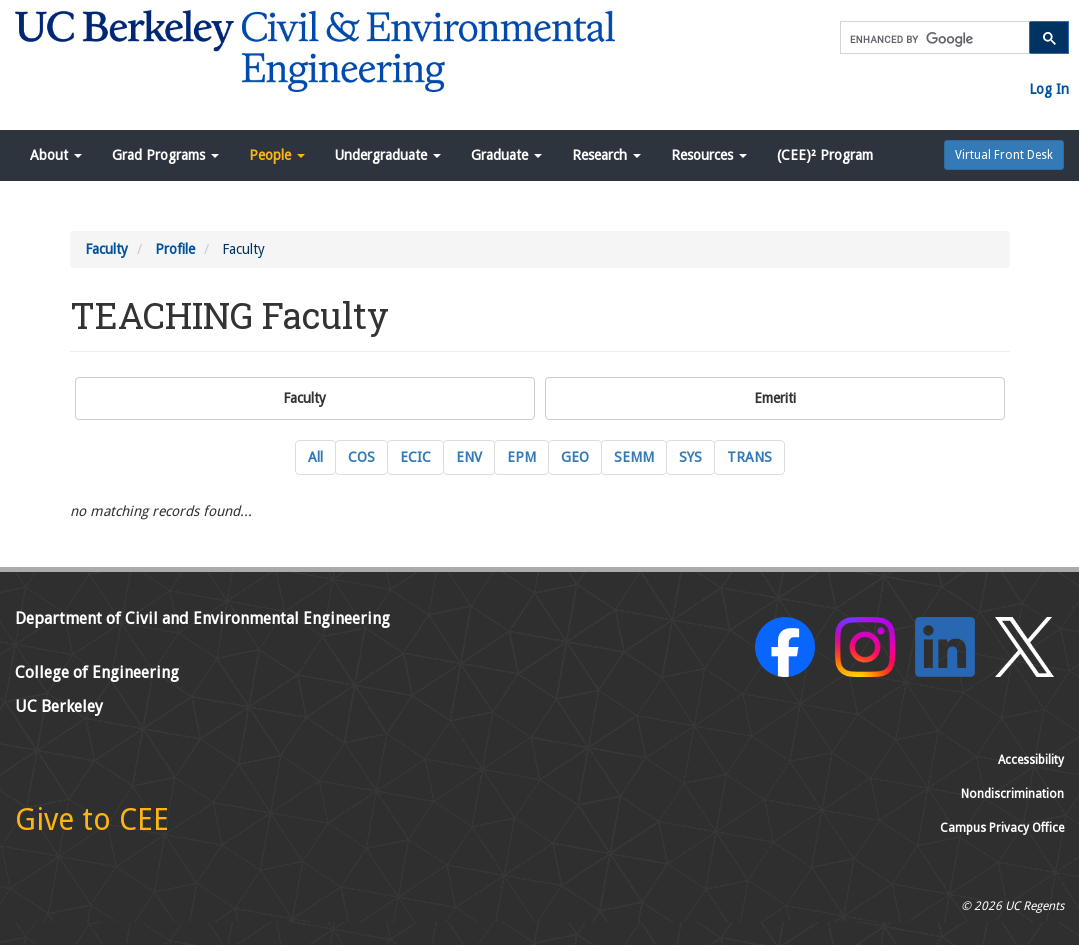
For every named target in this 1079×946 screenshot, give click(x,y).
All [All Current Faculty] (315, 457)
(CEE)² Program (825, 155)
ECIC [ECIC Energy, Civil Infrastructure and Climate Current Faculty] (415, 457)
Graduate (506, 155)
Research (606, 155)
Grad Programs (165, 155)
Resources (709, 155)
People (277, 155)
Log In (1049, 89)
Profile (175, 249)
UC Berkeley (59, 706)
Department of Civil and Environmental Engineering (202, 618)
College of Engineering (97, 672)
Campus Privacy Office (1002, 828)
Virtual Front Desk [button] (1004, 155)
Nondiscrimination (1012, 794)
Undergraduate (388, 155)
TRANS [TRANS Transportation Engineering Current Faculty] (749, 457)
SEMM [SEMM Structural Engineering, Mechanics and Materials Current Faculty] (634, 457)
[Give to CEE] (92, 825)
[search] (933, 39)
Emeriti (775, 398)
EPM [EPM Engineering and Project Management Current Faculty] (521, 457)
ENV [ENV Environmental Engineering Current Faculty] (469, 457)
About (56, 155)
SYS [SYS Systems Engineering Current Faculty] (690, 457)
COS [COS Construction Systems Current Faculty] (361, 457)
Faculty (106, 249)
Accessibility (1031, 760)
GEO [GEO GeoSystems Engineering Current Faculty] (575, 457)
